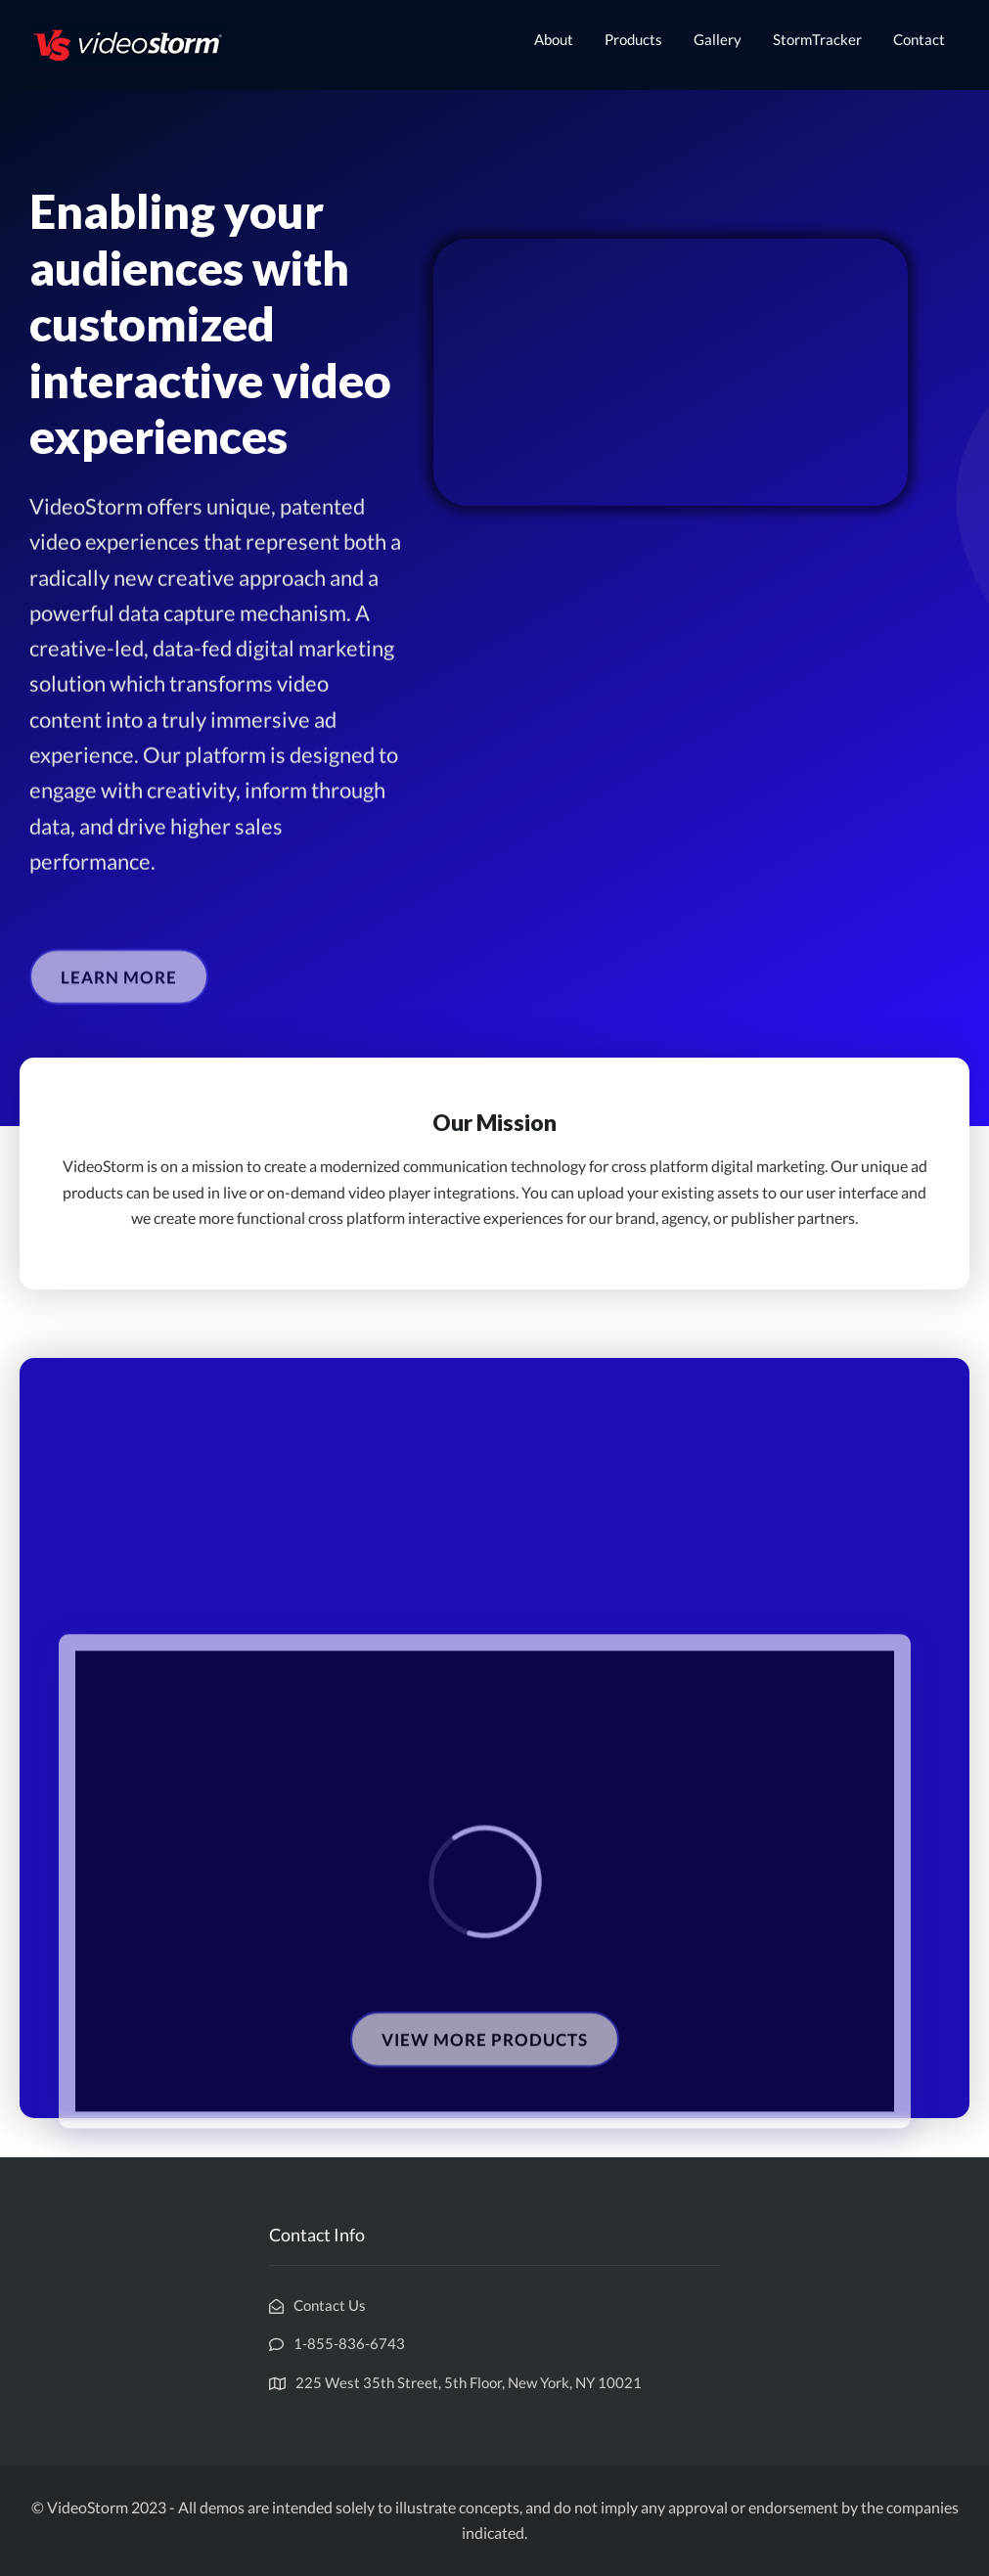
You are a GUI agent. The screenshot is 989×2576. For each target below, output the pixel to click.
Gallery (718, 39)
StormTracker (817, 39)
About (553, 39)
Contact (919, 39)
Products (633, 39)
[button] (118, 1000)
